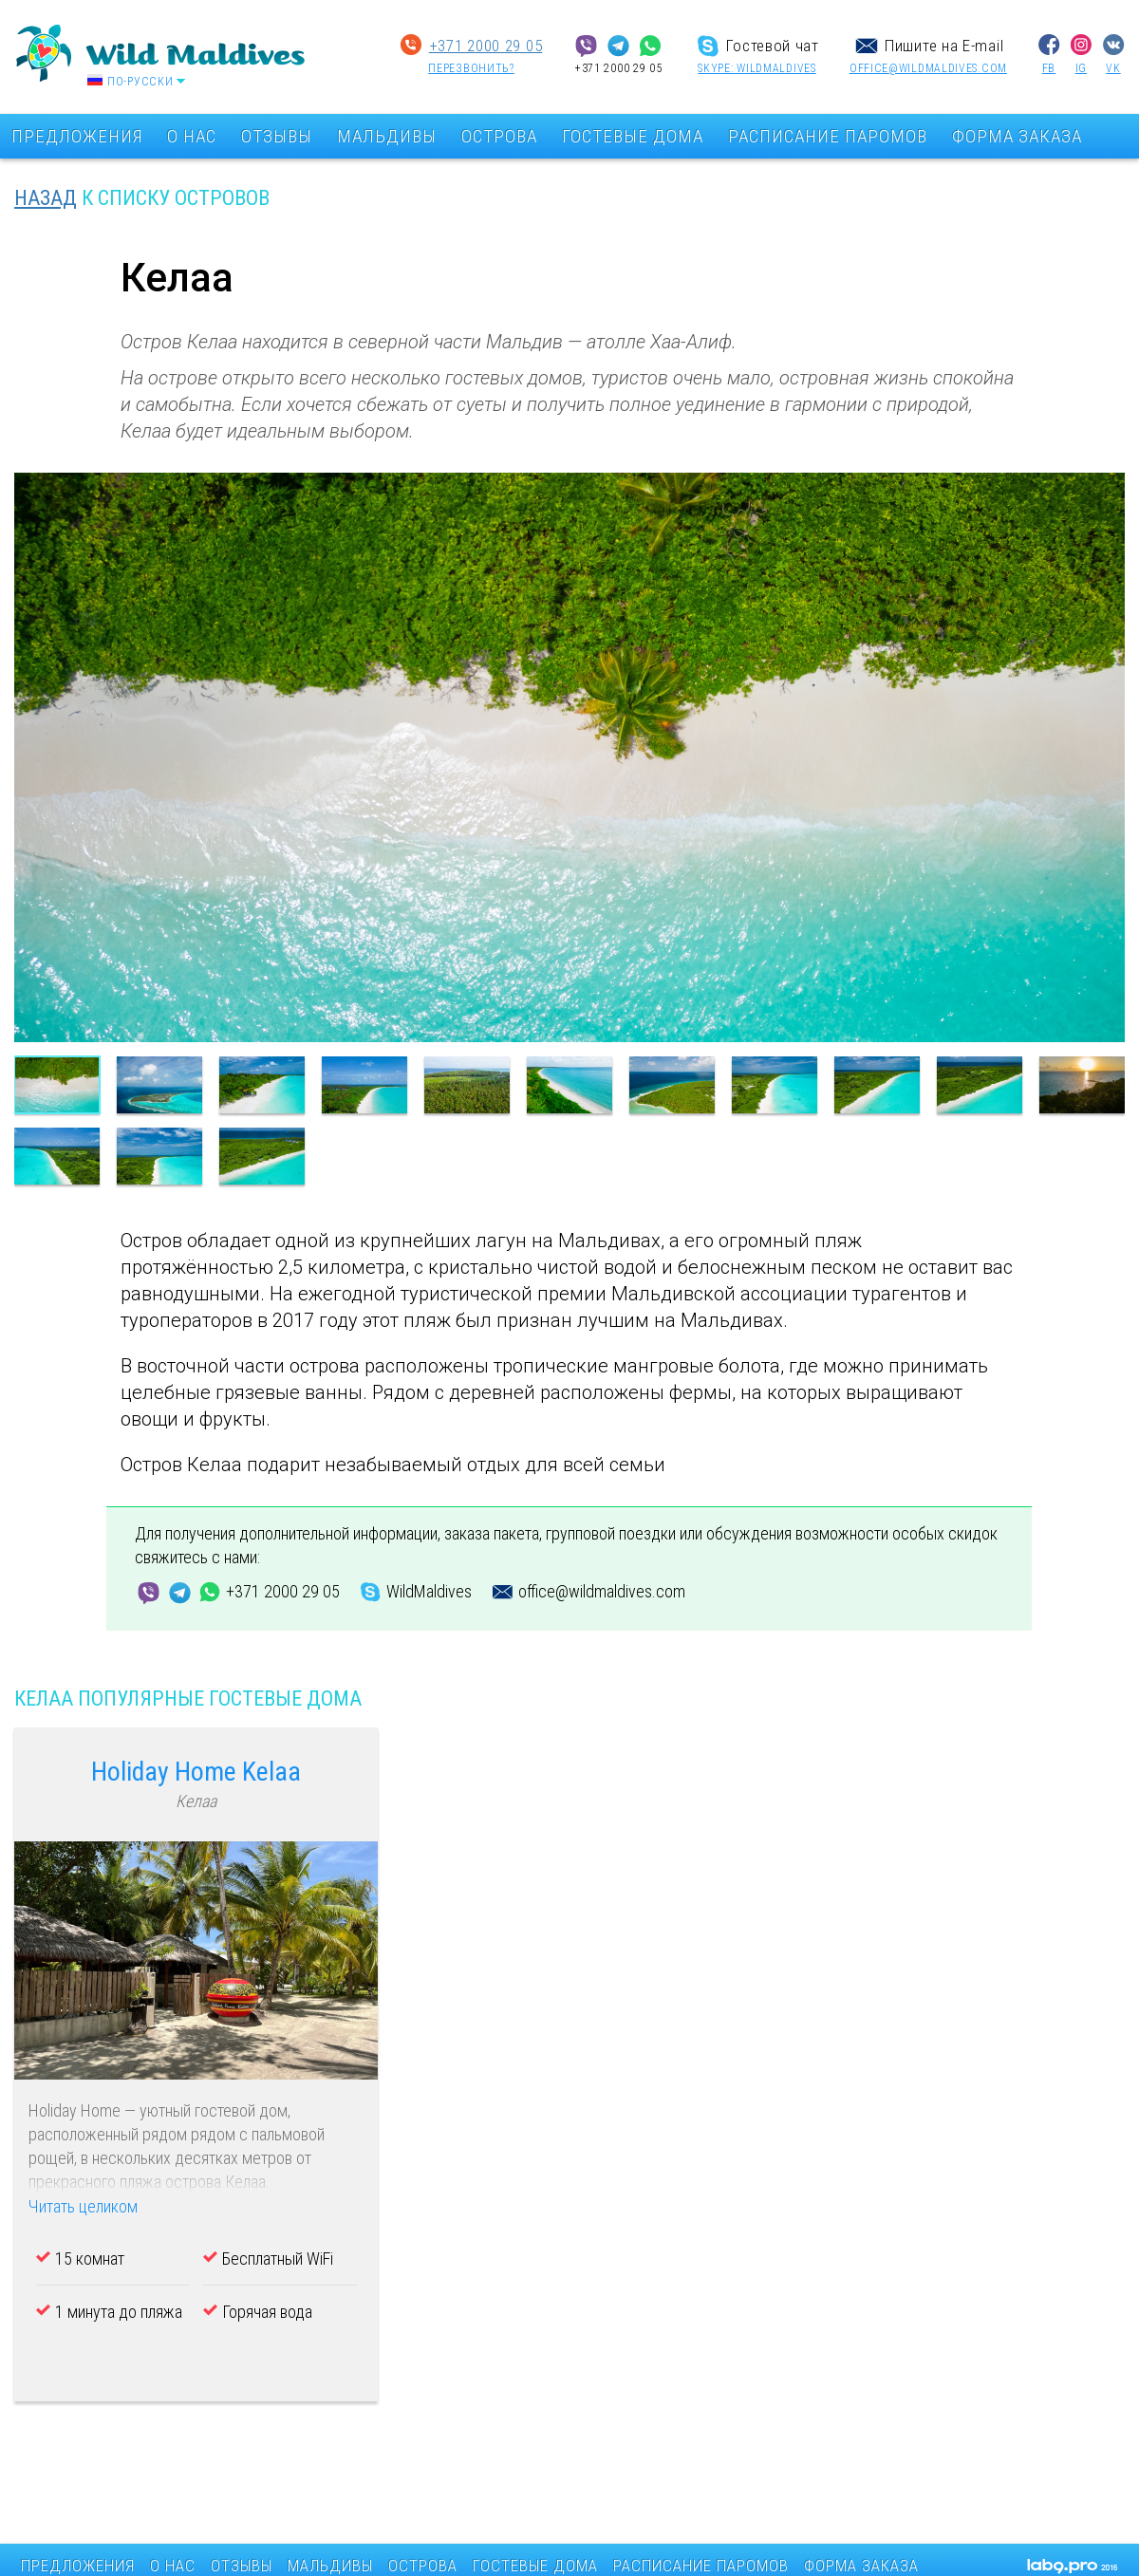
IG (1081, 68)
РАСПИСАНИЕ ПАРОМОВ (828, 136)
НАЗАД (45, 198)
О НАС (192, 136)
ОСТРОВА (499, 136)
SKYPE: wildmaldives (756, 68)
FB (1048, 68)
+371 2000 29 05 (486, 45)
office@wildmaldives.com (928, 68)
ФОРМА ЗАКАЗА (1017, 136)
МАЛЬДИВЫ (387, 136)
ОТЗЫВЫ (277, 136)
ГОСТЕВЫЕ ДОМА (633, 136)
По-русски (140, 81)
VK (1113, 68)
